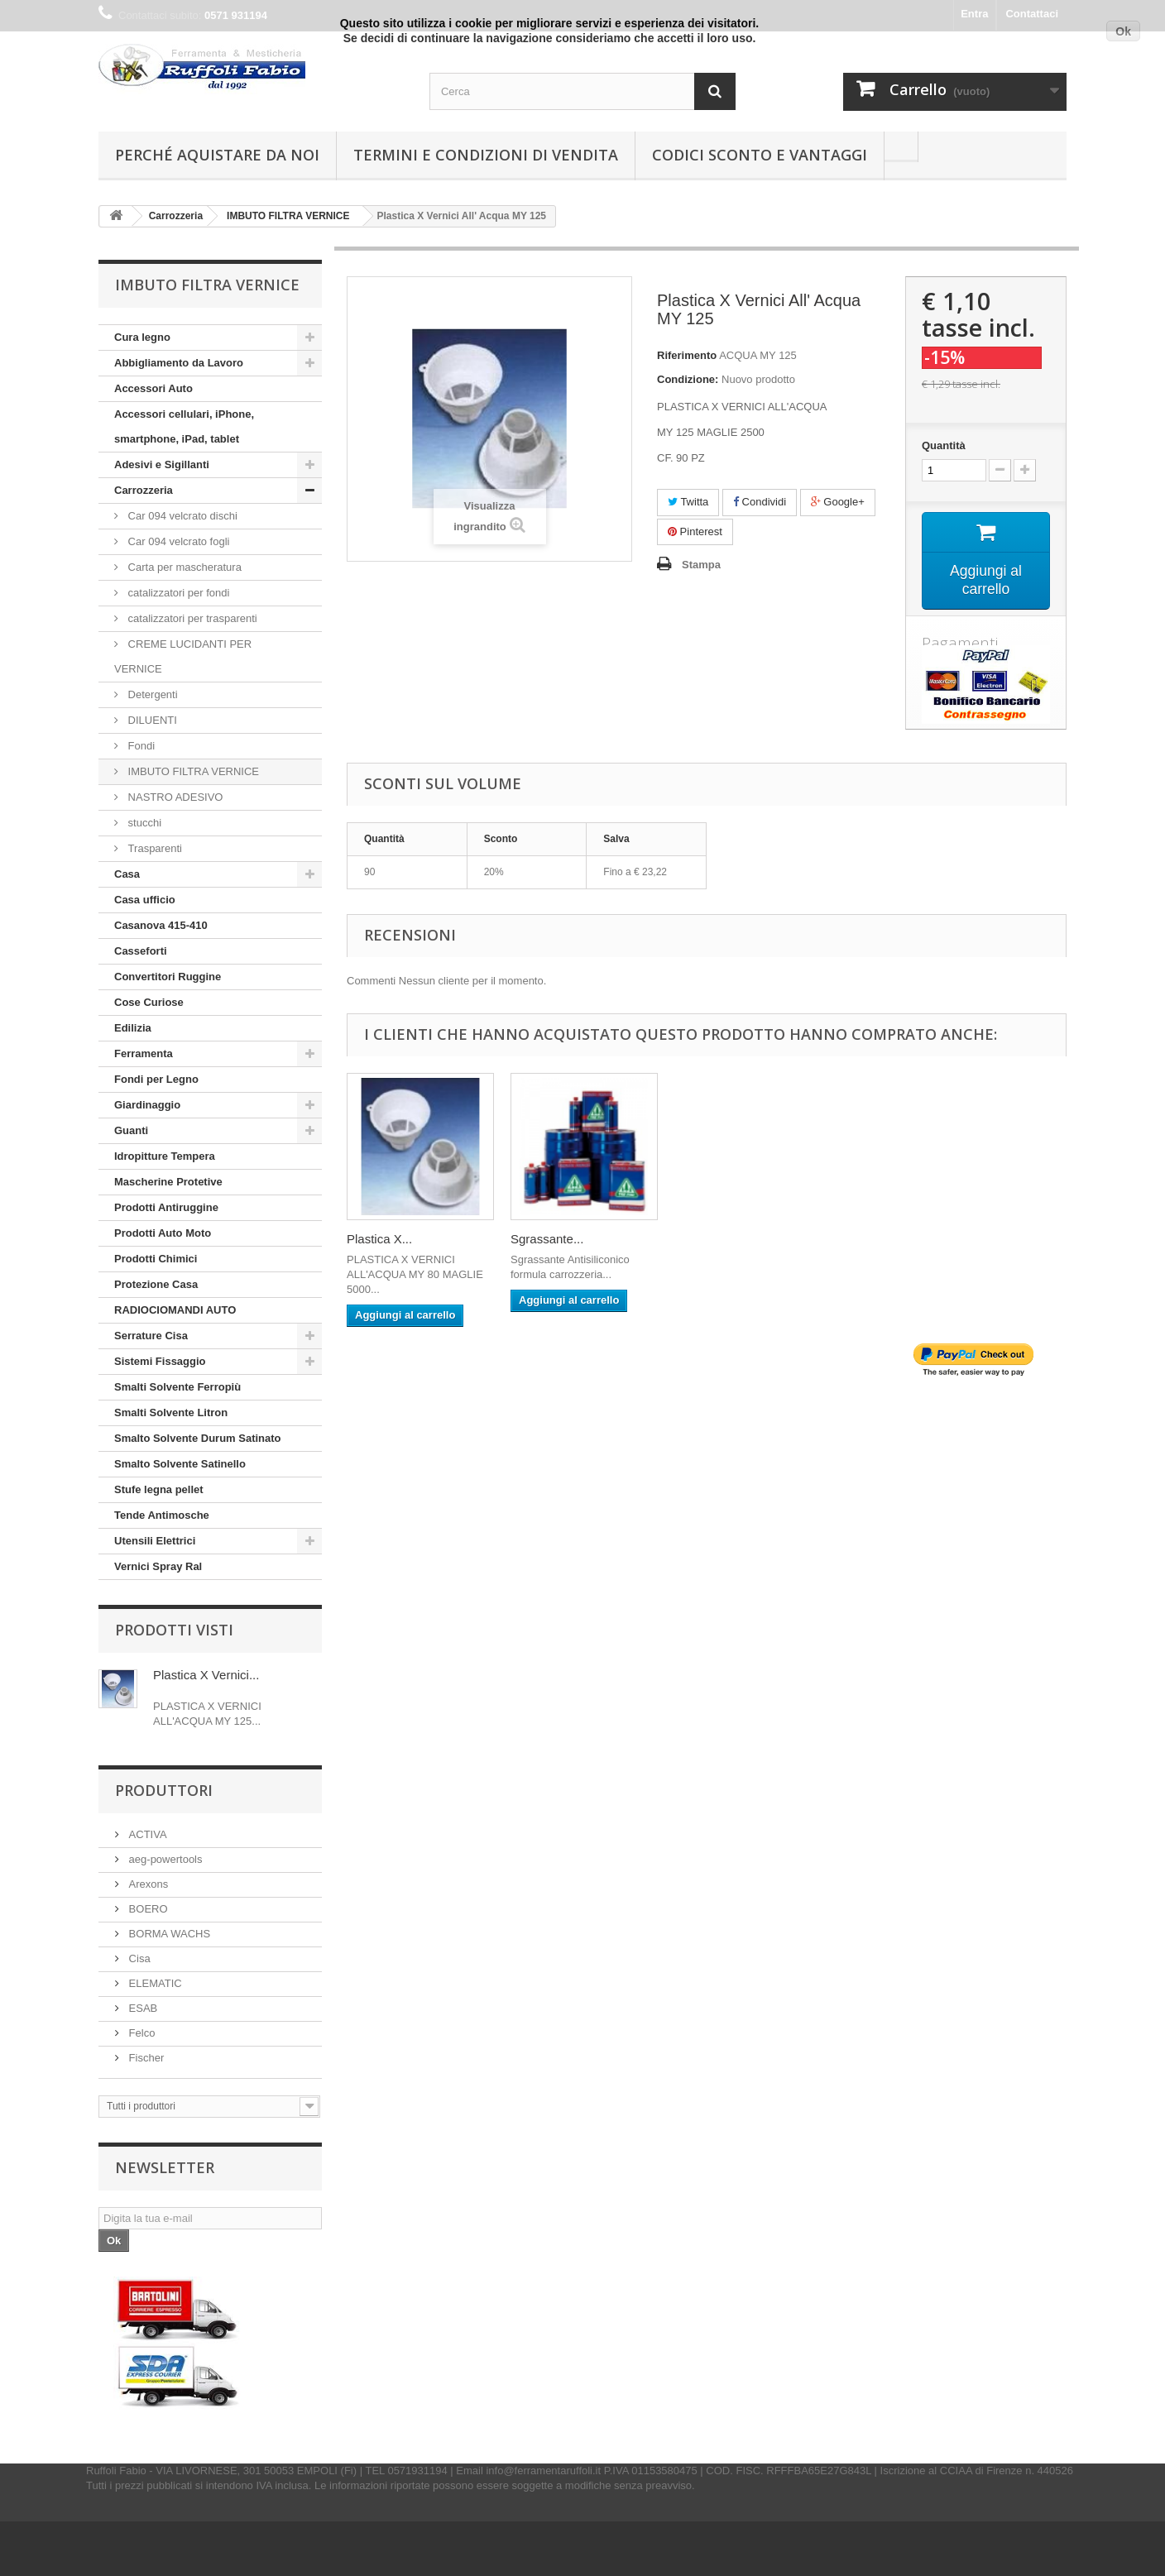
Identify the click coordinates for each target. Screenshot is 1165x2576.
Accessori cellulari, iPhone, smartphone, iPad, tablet (184, 426)
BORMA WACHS (168, 1933)
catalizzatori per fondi (177, 593)
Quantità (944, 445)
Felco (140, 2033)
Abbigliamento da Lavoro (178, 363)
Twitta (688, 502)
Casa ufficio (144, 899)
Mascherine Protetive (168, 1181)
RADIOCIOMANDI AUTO (175, 1310)
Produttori (164, 1790)
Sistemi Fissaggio (160, 1361)
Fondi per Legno (156, 1079)
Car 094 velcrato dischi (181, 516)
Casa (127, 874)
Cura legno (142, 337)
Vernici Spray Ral (158, 1566)
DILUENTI (151, 720)
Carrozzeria (143, 490)
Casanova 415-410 (161, 925)
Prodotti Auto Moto (162, 1233)
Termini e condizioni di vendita (485, 155)
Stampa (701, 564)
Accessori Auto (153, 388)
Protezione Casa (156, 1284)
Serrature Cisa (151, 1335)
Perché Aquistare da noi (217, 155)
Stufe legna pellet (159, 1489)
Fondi (140, 746)
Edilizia (132, 1028)
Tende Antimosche (161, 1515)
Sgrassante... (547, 1240)
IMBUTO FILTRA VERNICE (192, 771)
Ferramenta (143, 1053)
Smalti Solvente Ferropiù (177, 1387)
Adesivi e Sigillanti (161, 464)
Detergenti (151, 694)
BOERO (147, 1909)
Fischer (145, 2058)
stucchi (143, 822)
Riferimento (687, 355)
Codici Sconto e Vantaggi (759, 155)
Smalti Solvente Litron (171, 1412)
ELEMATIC (154, 1983)
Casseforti (140, 951)
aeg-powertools (164, 1859)
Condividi (759, 502)
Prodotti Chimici (155, 1258)
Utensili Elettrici (154, 1541)
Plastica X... (379, 1240)
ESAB (141, 2008)
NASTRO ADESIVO (174, 797)
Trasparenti (153, 848)
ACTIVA (146, 1834)
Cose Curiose (149, 1002)
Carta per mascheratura (183, 567)
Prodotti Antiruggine (166, 1207)
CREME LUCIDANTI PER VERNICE (183, 656)
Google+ (838, 502)
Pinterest (695, 531)
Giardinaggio (147, 1105)
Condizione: (687, 379)
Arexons (147, 1884)
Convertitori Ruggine (167, 976)
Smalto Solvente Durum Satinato (197, 1438)
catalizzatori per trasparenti (191, 618)
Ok (1123, 31)
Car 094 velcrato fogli (177, 541)
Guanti (131, 1130)
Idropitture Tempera (164, 1156)
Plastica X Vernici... (206, 1675)
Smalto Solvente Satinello (180, 1464)
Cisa (138, 1958)
